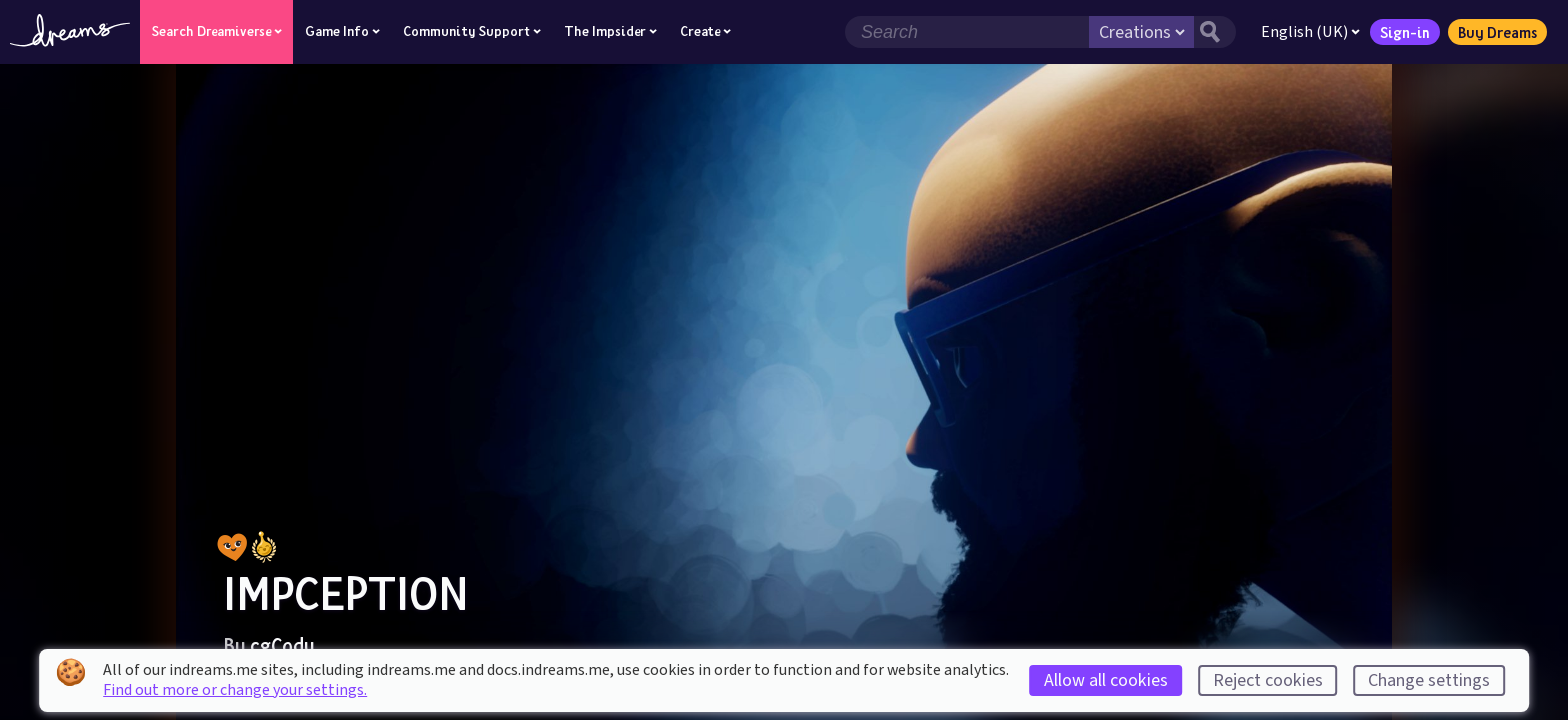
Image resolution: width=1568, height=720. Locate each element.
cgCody (282, 645)
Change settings (1429, 680)
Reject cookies (1268, 680)
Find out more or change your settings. (235, 690)
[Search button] (1215, 32)
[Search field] (967, 32)
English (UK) (1310, 32)
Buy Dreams (1497, 32)
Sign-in (1405, 32)
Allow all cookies (1106, 680)
